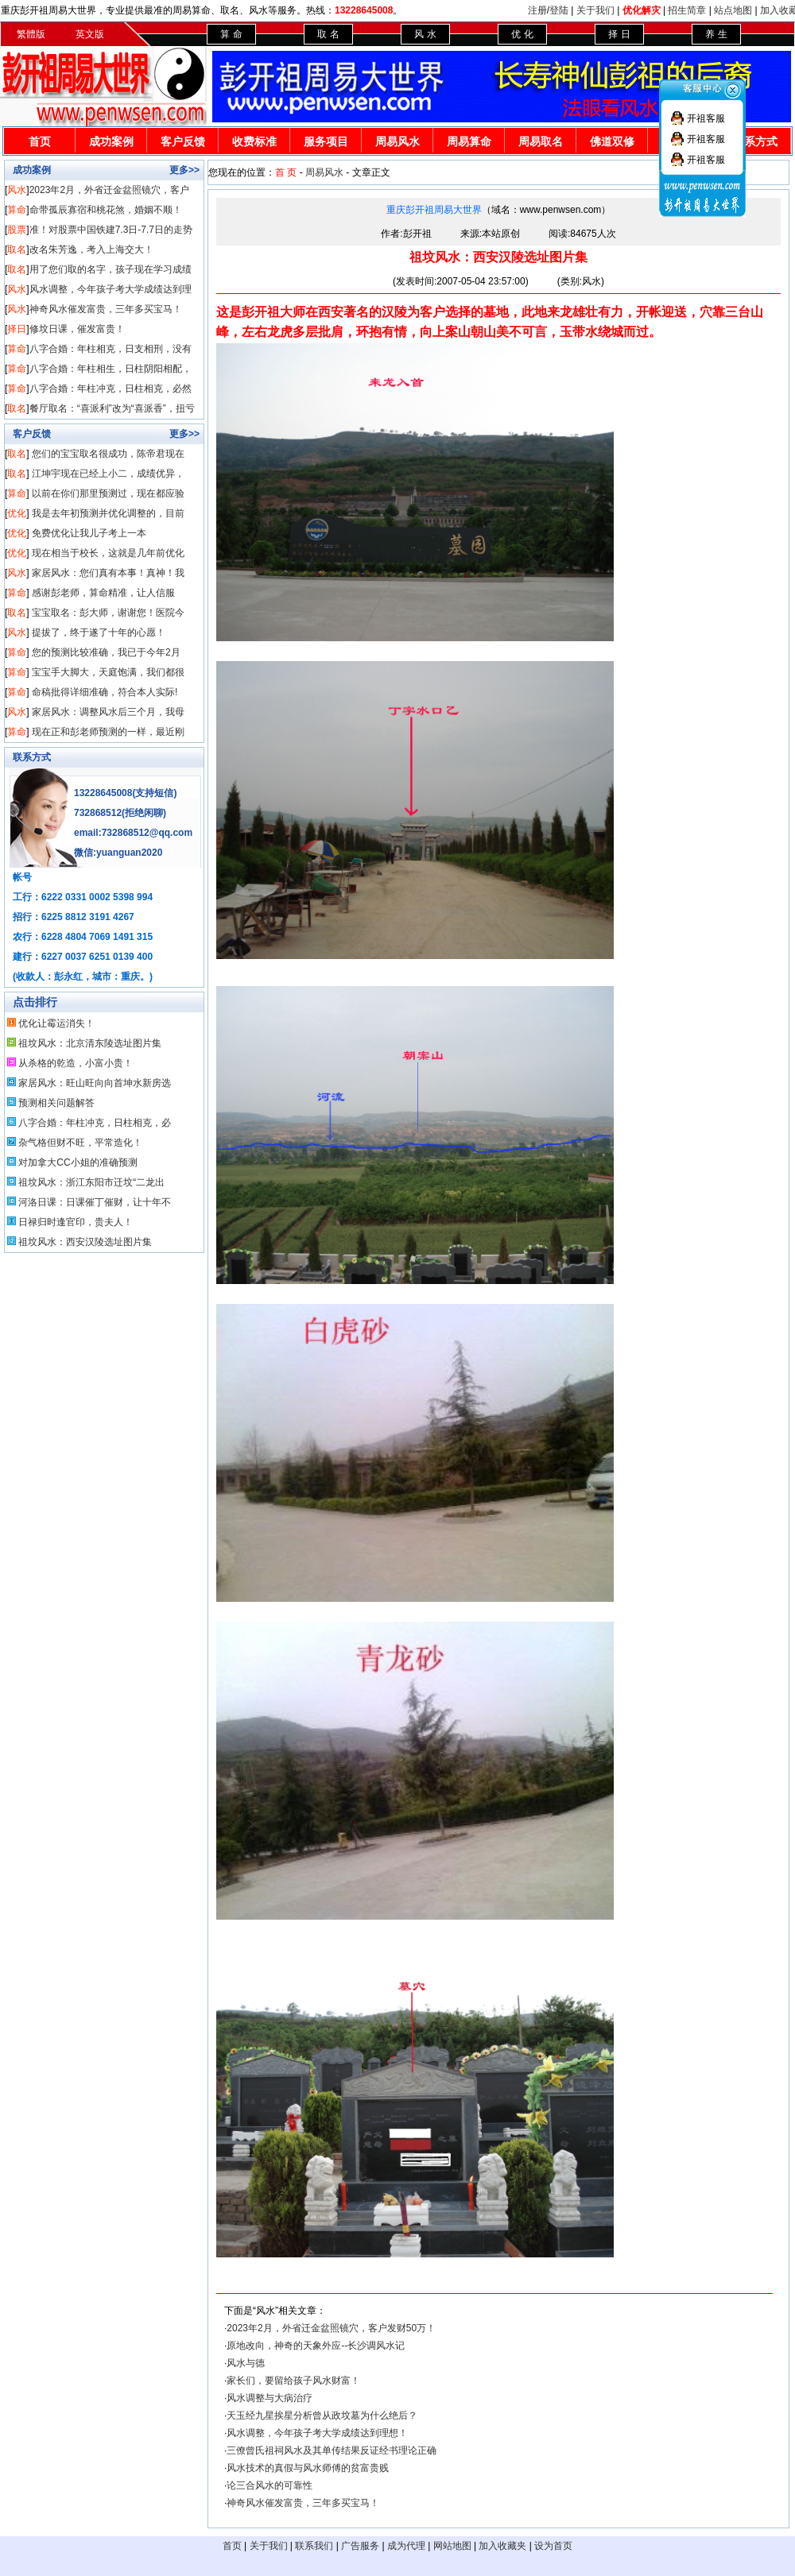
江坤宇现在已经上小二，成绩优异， (108, 473)
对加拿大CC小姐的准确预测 (77, 1162)
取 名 (328, 34)
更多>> (184, 170)
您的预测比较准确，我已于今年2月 (106, 652)
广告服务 (360, 2545)
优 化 (522, 34)
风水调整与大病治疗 (269, 2398)
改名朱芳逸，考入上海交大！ (91, 249)
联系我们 (314, 2545)
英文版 (90, 34)
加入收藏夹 (502, 2545)
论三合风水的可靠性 (269, 2485)
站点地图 (733, 10)
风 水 (425, 34)
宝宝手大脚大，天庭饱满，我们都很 (108, 672)
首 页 (286, 172)
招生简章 (687, 10)
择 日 (619, 34)
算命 (16, 209)
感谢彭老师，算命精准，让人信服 (103, 592)
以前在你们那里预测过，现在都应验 (108, 493)
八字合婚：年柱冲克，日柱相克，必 (94, 1122)
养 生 (716, 34)
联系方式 (32, 757)
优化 (16, 513)
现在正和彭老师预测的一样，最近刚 (108, 731)
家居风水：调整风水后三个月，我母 (108, 711)
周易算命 (469, 141)
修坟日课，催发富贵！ (77, 329)
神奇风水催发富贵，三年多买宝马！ (105, 309)
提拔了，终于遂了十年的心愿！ (98, 632)
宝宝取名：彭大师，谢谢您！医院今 (108, 612)
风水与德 (246, 2363)
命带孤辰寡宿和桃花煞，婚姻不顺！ (105, 209)
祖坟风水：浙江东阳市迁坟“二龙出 (91, 1182)
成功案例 (111, 141)
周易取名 (540, 141)
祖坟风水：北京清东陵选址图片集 (89, 1043)
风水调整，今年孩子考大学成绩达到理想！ (317, 2433)
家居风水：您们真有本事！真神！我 (108, 572)
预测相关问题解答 (56, 1102)
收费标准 (254, 141)
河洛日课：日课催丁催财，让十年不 (94, 1202)
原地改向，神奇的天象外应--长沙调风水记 (316, 2345)
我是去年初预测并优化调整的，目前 (108, 513)
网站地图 (452, 2545)
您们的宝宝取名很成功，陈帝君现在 (108, 453)
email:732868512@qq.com (133, 832)
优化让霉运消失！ (56, 1023)
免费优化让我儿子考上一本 (89, 533)
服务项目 (326, 141)
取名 (16, 249)
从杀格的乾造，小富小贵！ (75, 1063)
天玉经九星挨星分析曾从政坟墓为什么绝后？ (322, 2415)
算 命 (231, 34)
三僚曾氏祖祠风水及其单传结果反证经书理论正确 (331, 2450)
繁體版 (31, 34)
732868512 (98, 812)
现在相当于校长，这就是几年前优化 (108, 553)
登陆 (558, 10)
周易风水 (397, 141)
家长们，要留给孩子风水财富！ (293, 2380)
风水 (16, 189)
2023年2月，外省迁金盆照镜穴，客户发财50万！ (331, 2328)
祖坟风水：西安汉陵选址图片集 (85, 1241)
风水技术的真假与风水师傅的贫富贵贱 (308, 2468)
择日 (16, 329)
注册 (537, 10)
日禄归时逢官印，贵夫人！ (75, 1222)
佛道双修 (612, 141)
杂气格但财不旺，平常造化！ (80, 1142)
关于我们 (595, 10)
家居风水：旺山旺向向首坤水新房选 (94, 1083)
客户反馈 (183, 141)
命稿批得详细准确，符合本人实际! (104, 692)
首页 (40, 141)
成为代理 (406, 2545)
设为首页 (553, 2545)
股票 (16, 229)
